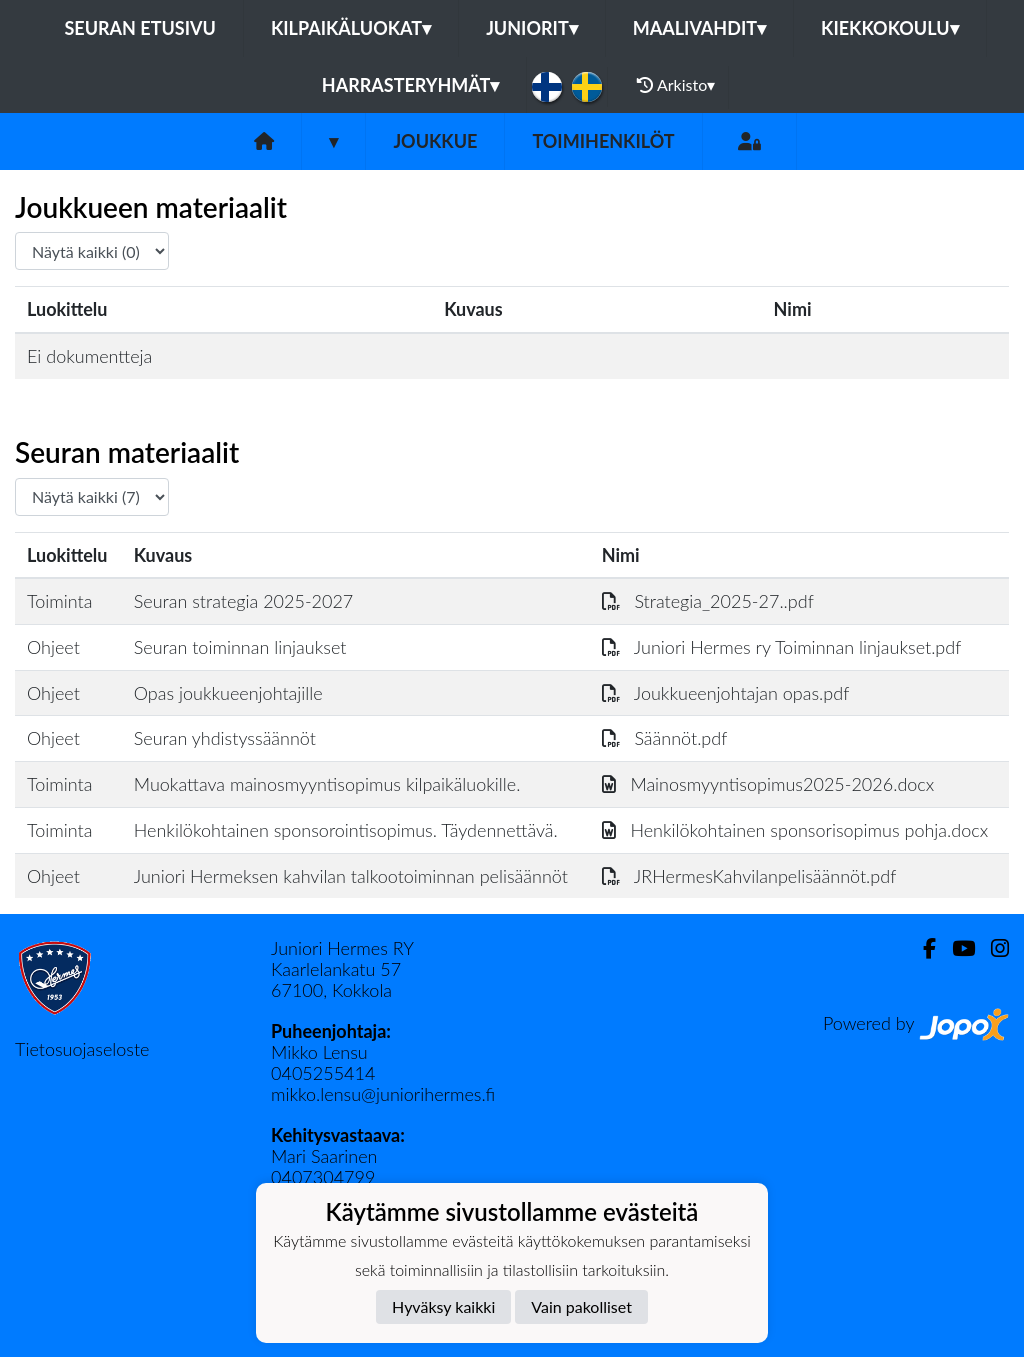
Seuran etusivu (140, 28)
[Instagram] (992, 948)
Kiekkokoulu (890, 28)
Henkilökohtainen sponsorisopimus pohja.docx (795, 830)
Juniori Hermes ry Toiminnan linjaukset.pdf (782, 647)
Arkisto (676, 85)
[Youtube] (955, 948)
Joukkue (435, 141)
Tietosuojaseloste (82, 1049)
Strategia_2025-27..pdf (708, 601)
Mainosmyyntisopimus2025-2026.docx (768, 784)
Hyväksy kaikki (443, 1306)
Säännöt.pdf (665, 738)
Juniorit (532, 28)
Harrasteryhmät (411, 85)
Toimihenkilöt (603, 141)
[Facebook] (921, 948)
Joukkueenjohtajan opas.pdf (726, 693)
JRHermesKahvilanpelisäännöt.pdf (749, 876)
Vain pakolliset (581, 1306)
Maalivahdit (699, 28)
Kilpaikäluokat (351, 28)
